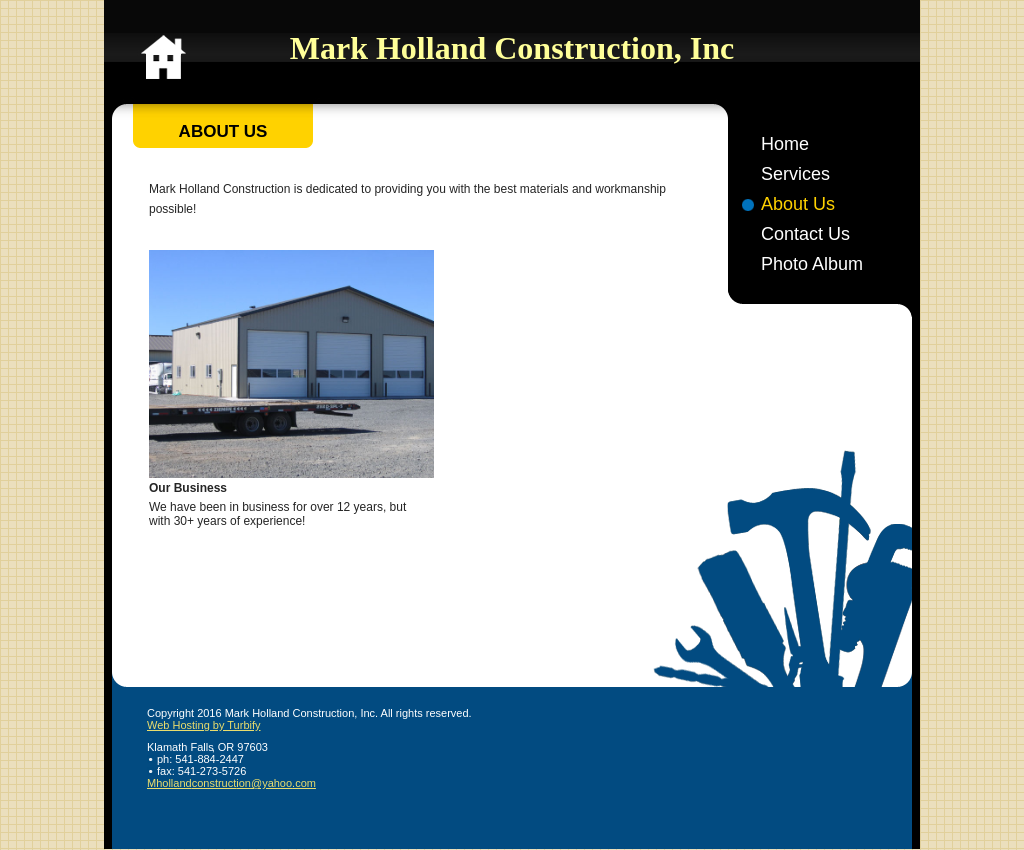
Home (785, 144)
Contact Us (805, 234)
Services (795, 174)
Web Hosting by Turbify (204, 725)
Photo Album (812, 264)
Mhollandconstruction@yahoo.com (231, 783)
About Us (798, 204)
